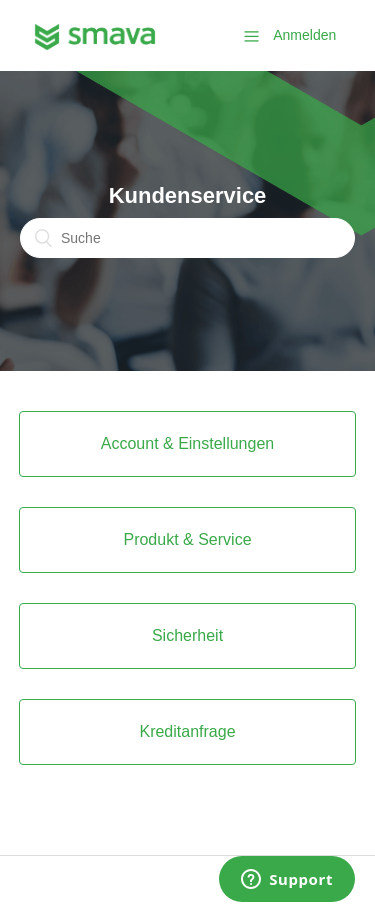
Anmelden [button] (304, 35)
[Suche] (187, 238)
